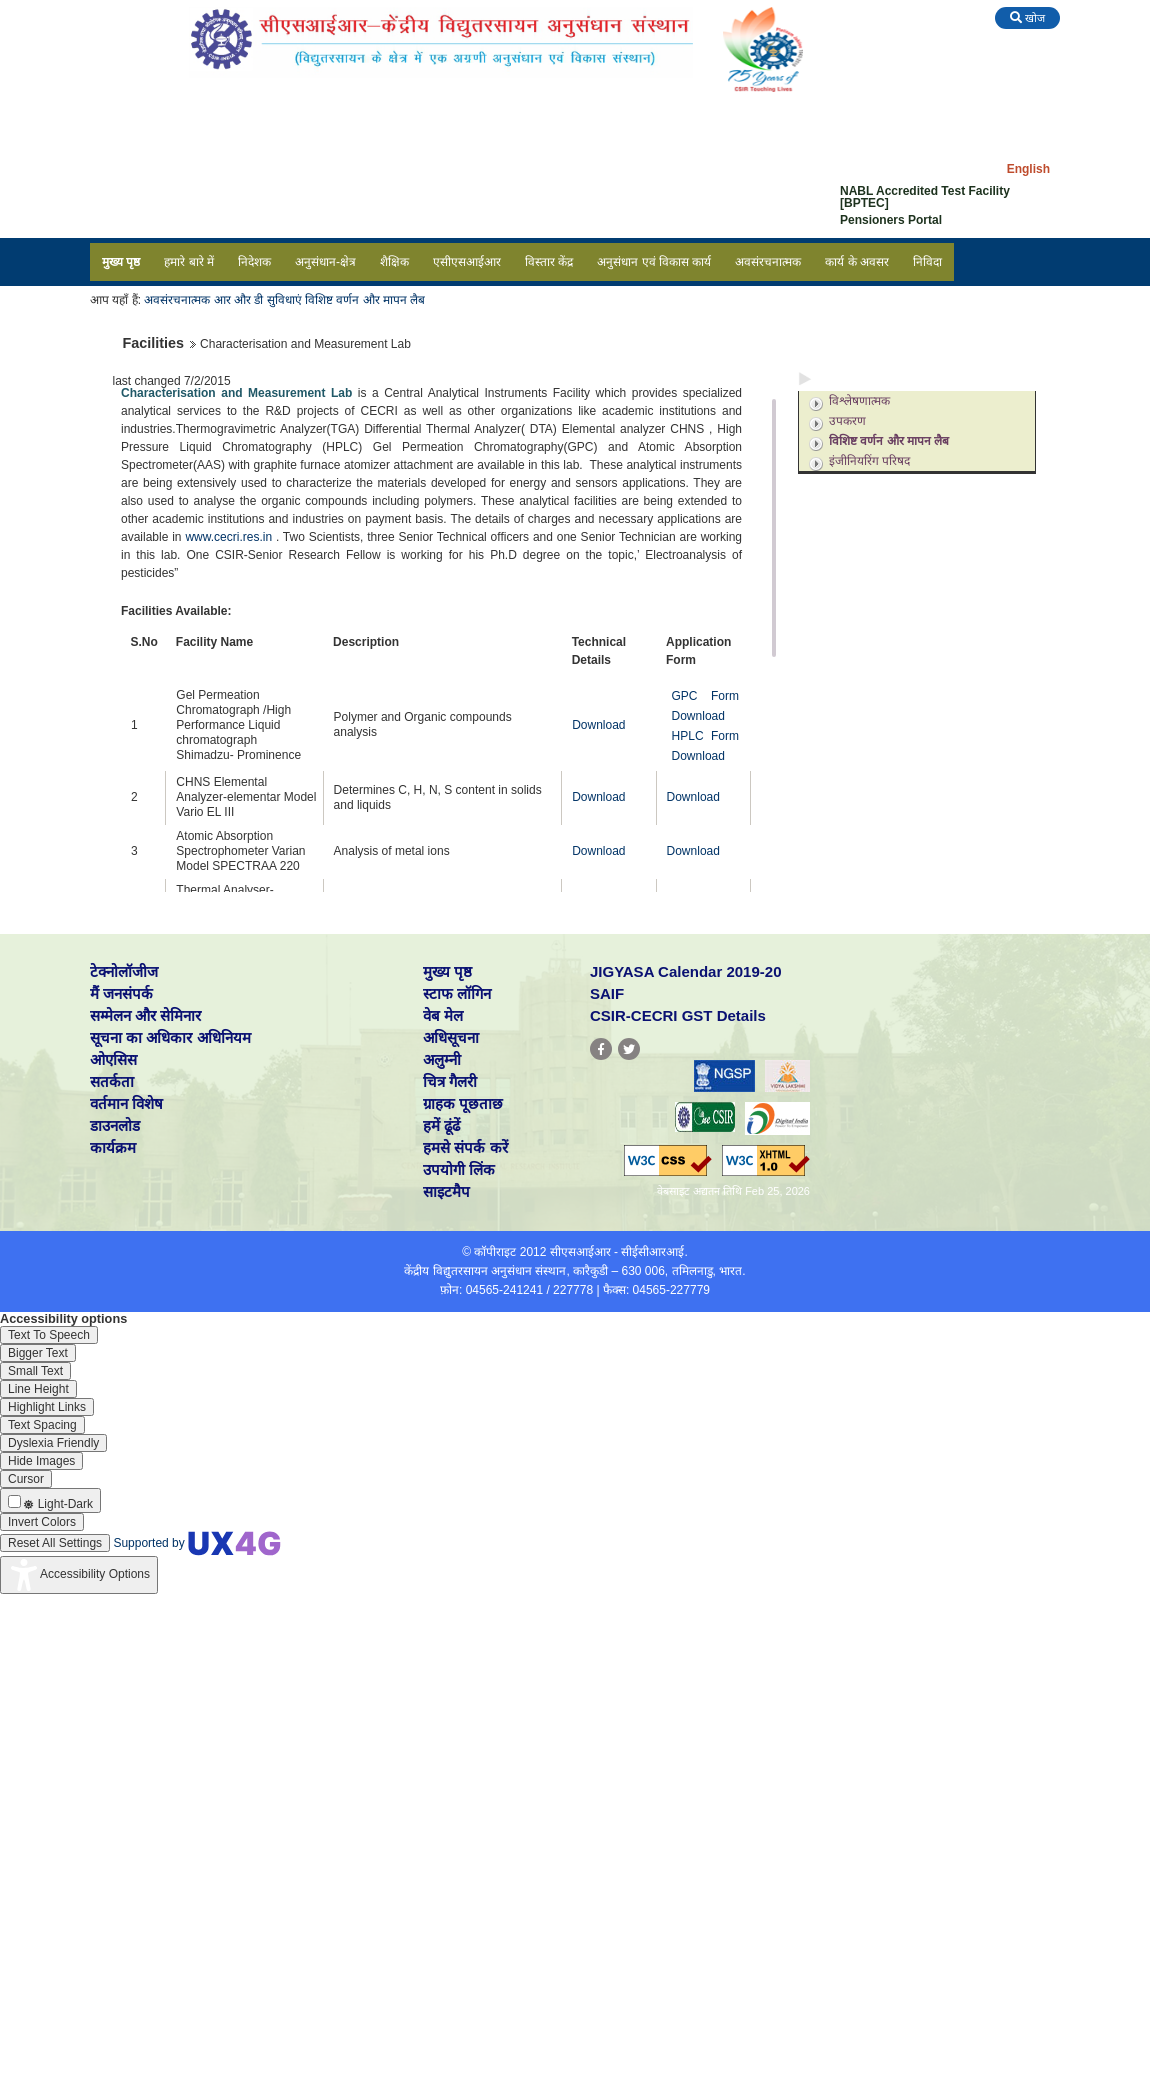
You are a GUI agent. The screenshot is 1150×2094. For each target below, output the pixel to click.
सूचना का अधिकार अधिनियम (170, 1037)
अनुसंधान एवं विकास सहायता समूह (895, 514)
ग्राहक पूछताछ (463, 1103)
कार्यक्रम (113, 1147)
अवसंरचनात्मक (768, 262)
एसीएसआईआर (467, 262)
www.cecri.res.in (228, 537)
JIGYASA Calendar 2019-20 (686, 971)
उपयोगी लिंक (459, 1169)
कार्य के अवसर (857, 262)
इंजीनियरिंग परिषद (869, 461)
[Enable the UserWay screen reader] (49, 1335)
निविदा (927, 262)
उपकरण (847, 421)
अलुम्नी (442, 1059)
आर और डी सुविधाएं (258, 300)
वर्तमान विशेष (126, 1103)
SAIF (607, 993)
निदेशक (254, 262)
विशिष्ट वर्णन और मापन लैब (364, 300)
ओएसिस (113, 1059)
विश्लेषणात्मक (859, 401)
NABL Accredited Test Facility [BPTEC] (925, 197)
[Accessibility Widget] (79, 1575)
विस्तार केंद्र (549, 262)
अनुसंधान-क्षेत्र (325, 262)
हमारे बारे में (189, 262)
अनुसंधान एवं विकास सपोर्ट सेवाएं (892, 487)
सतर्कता (112, 1081)
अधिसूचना (451, 1037)
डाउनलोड (115, 1125)
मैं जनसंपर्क (121, 993)
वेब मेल (443, 1015)
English (1028, 169)
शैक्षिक (394, 262)
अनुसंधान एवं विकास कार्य (654, 262)
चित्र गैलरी (450, 1081)
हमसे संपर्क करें (465, 1147)
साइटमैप (446, 1191)
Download (598, 725)
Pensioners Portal (891, 220)
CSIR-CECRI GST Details (678, 1015)
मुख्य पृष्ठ (121, 262)
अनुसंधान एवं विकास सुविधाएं (884, 378)
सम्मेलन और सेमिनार (145, 1015)
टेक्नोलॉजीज (124, 971)
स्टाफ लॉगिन (457, 993)
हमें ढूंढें (441, 1125)
